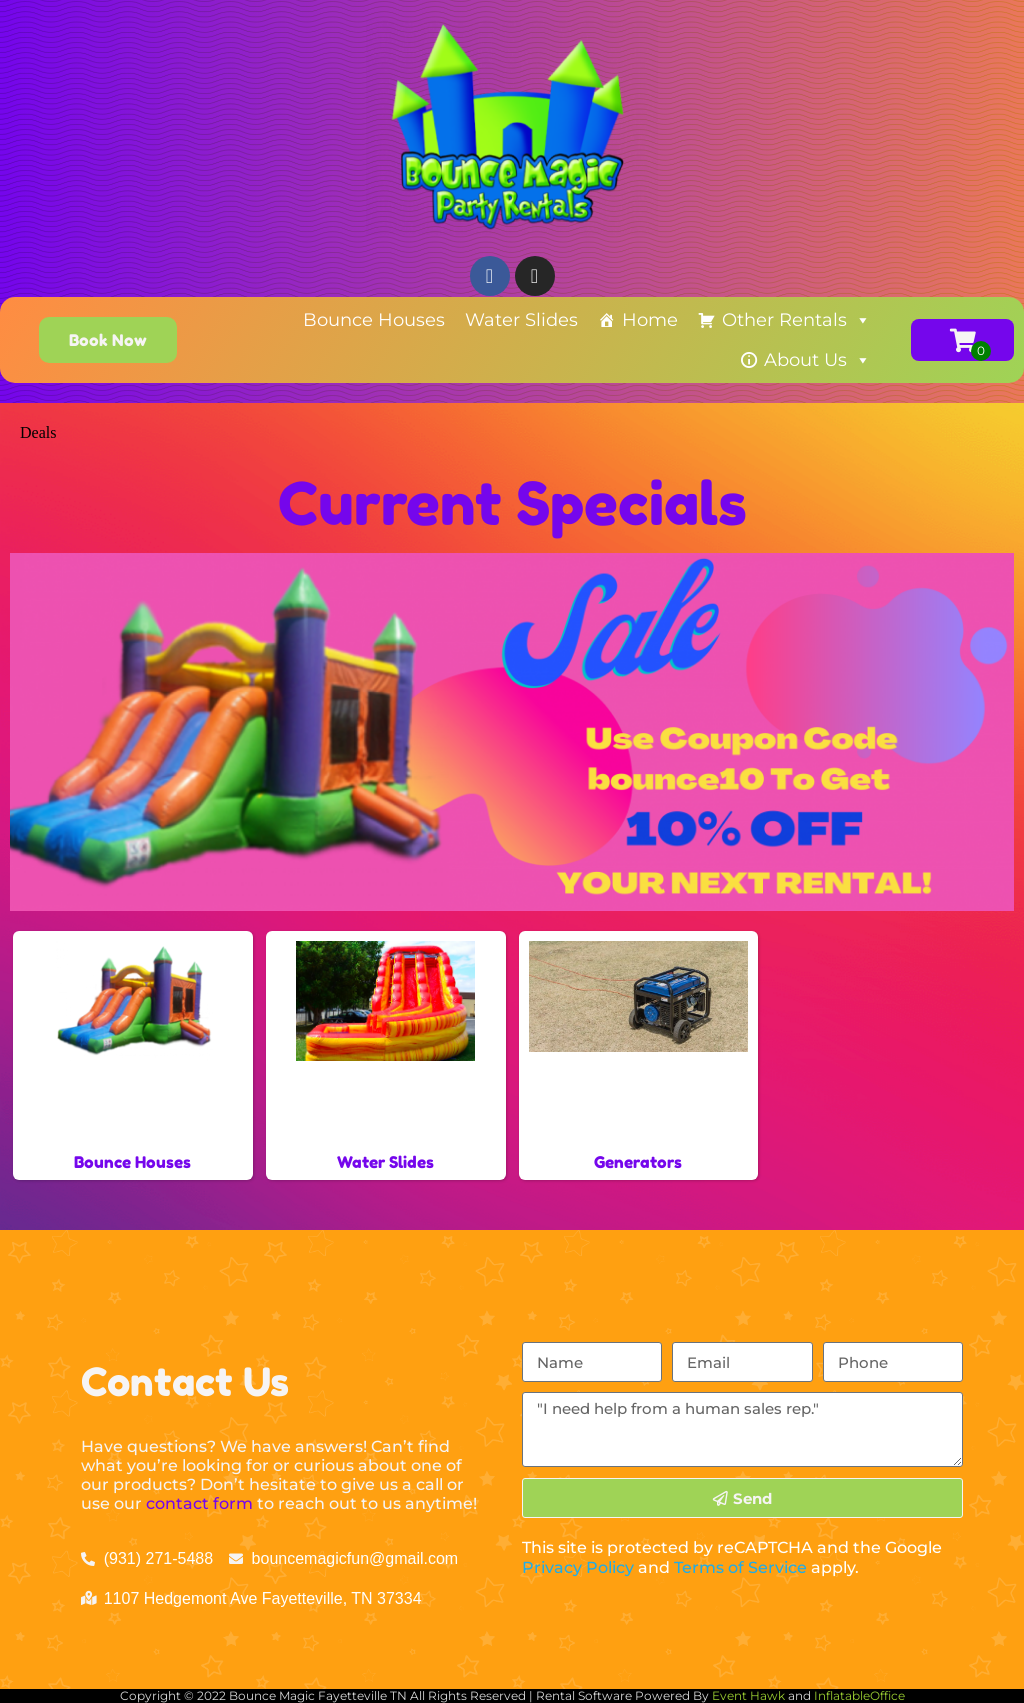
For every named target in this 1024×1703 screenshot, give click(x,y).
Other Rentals (796, 320)
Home (650, 320)
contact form (199, 1503)
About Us (817, 360)
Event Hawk (748, 1695)
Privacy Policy (578, 1567)
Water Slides (521, 320)
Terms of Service (740, 1567)
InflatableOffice (859, 1695)
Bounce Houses (374, 320)
